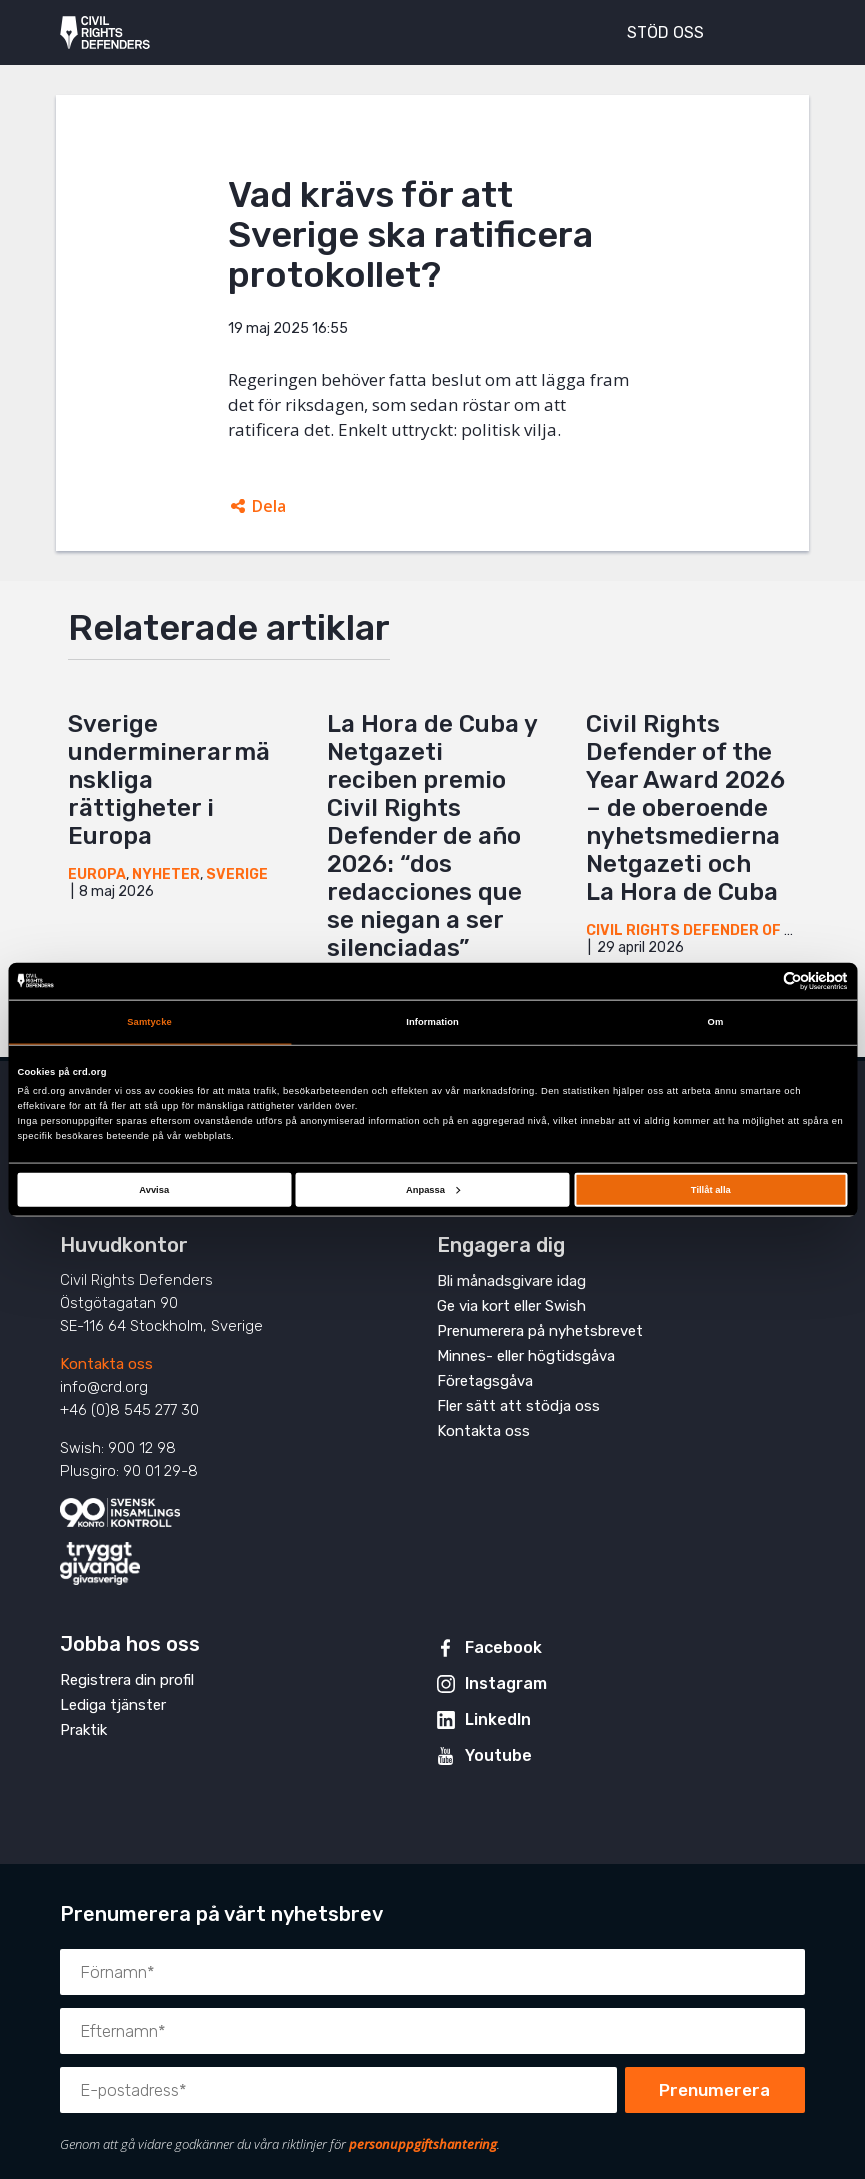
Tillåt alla (711, 1189)
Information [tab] (432, 1022)
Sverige (237, 874)
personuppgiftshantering (423, 2144)
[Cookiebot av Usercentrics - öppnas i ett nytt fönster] (760, 981)
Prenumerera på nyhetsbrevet (540, 1331)
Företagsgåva (485, 1381)
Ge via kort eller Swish (511, 1306)
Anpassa (433, 1189)
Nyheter (166, 874)
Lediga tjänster (113, 1705)
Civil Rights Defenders (105, 33)
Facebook (503, 1647)
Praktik (83, 1730)
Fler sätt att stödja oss (518, 1406)
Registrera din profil (127, 1680)
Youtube (498, 1755)
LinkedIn (498, 1719)
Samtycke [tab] (149, 1022)
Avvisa (154, 1189)
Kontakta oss (106, 1364)
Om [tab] (716, 1022)
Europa (97, 874)
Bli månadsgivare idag (511, 1281)
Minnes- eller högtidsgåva (526, 1356)
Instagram (506, 1683)
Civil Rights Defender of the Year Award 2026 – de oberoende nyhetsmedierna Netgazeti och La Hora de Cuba (685, 808)
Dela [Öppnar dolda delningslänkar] (269, 506)
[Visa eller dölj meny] (779, 30)
